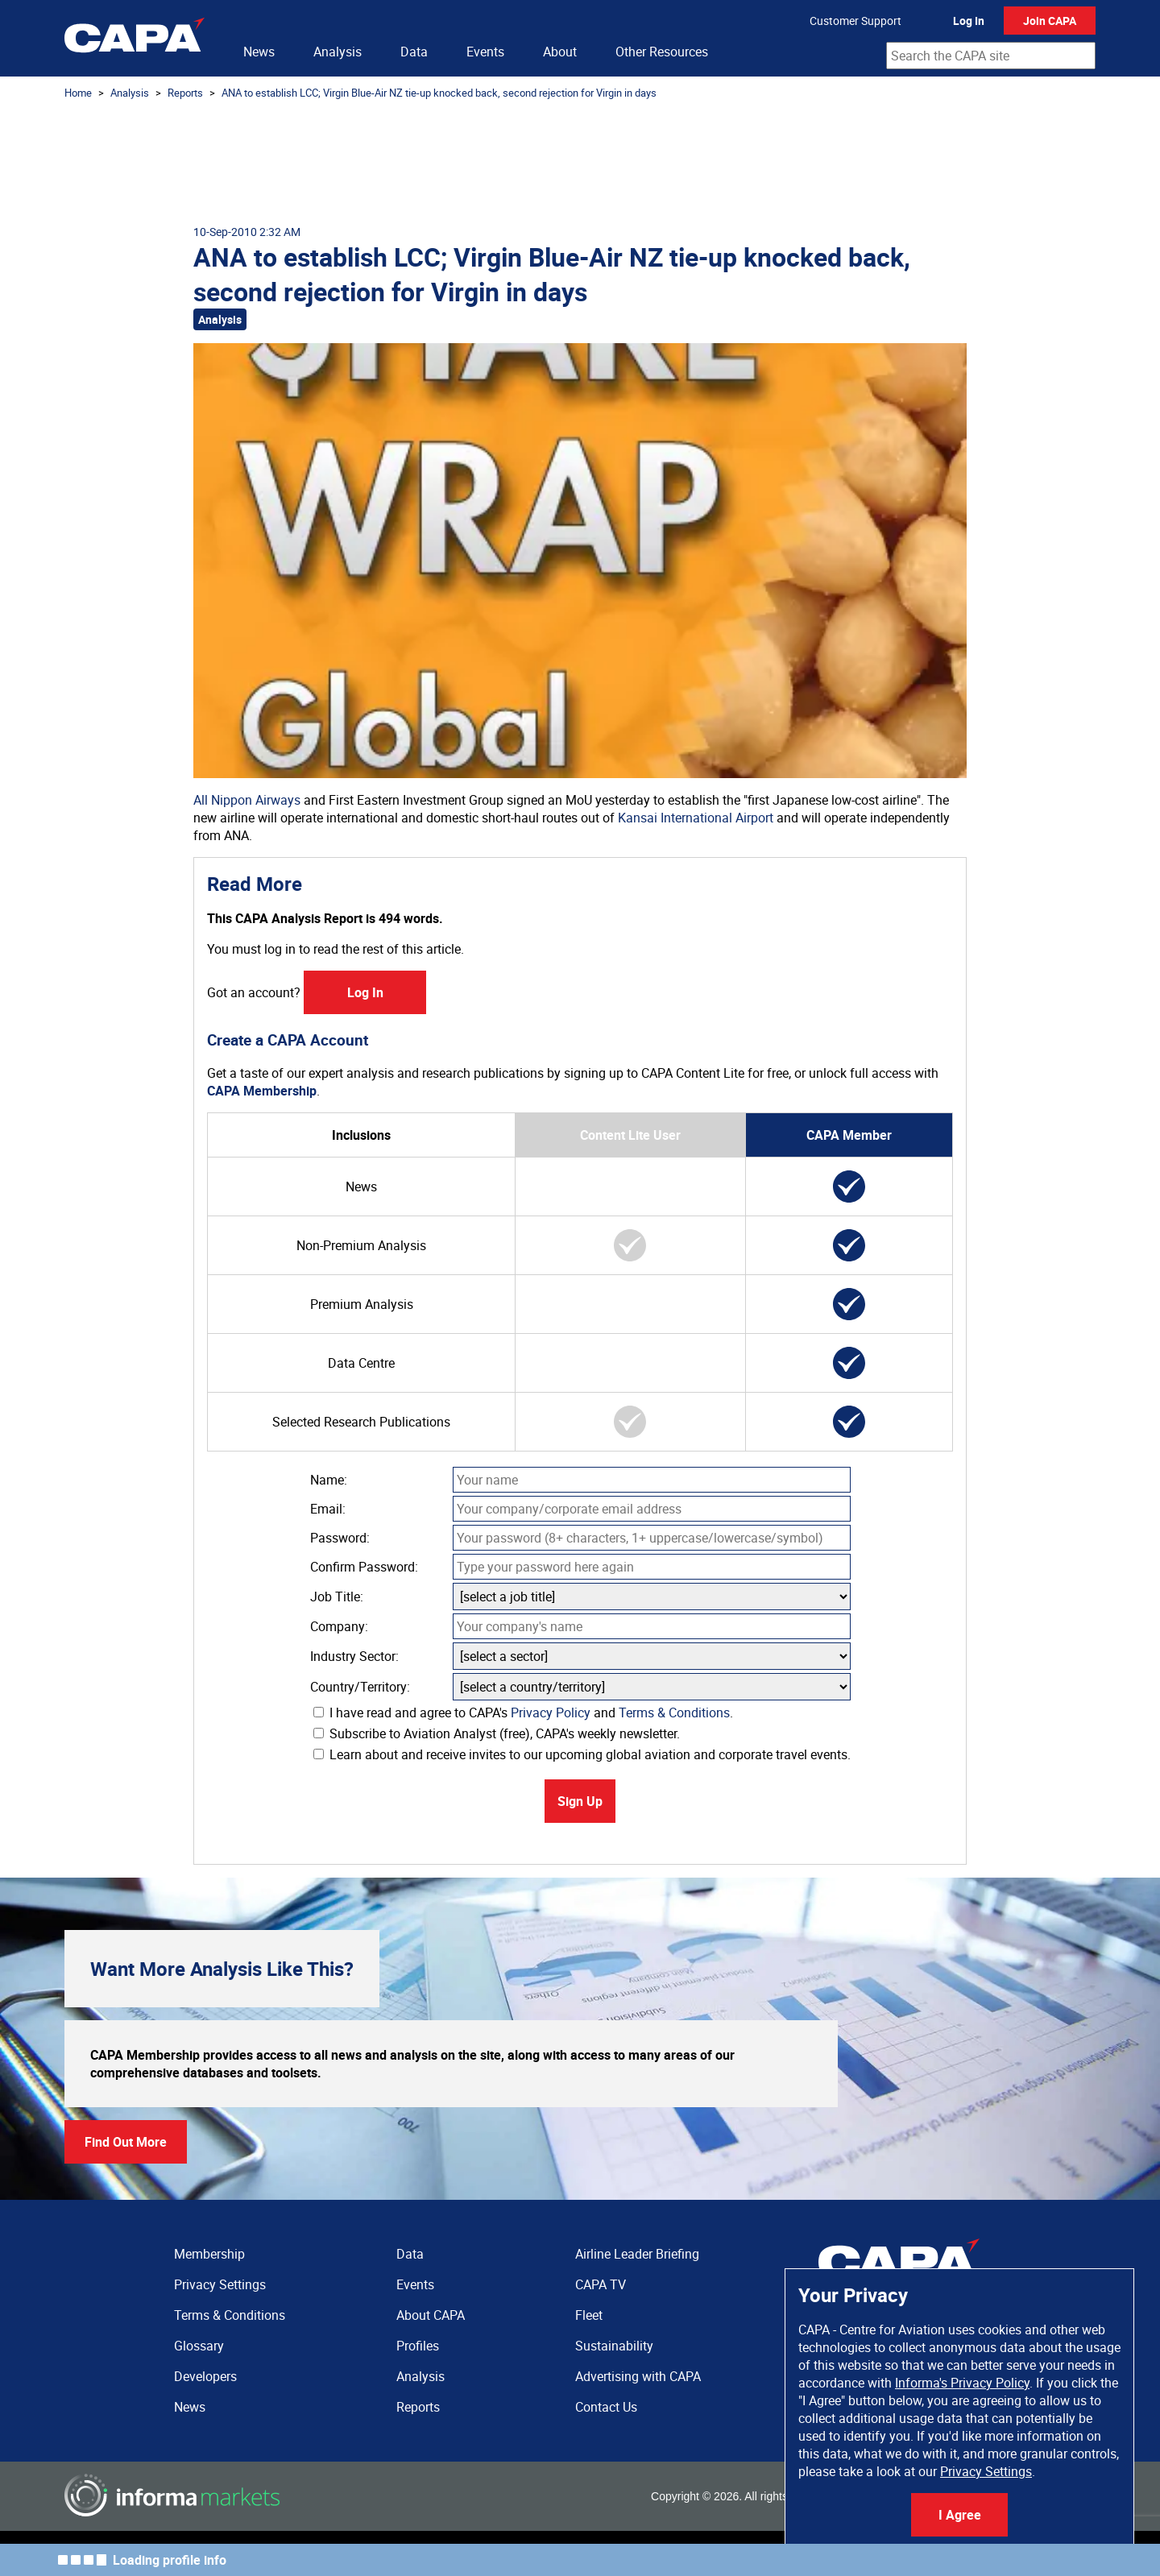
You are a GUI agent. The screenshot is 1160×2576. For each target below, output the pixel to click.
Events (485, 51)
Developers (205, 2376)
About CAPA (430, 2315)
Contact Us (606, 2407)
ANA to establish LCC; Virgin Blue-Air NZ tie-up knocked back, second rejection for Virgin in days (439, 92)
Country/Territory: (360, 1687)
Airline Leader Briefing (637, 2254)
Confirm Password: (364, 1567)
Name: (328, 1480)
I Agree (959, 2515)
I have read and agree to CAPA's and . (523, 1712)
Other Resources (661, 51)
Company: (339, 1626)
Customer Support (855, 20)
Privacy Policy (550, 1712)
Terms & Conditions (674, 1712)
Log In (968, 20)
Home (78, 92)
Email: (328, 1509)
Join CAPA (1049, 20)
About (560, 51)
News (259, 51)
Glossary (199, 2345)
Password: (340, 1538)
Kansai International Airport (695, 817)
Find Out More (126, 2142)
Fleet (589, 2315)
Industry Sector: (354, 1656)
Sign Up (580, 1801)
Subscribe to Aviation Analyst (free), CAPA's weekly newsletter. (496, 1733)
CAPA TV (600, 2284)
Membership (209, 2254)
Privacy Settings (986, 2471)
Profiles (417, 2345)
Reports (185, 92)
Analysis (337, 51)
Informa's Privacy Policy (962, 2383)
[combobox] (991, 55)
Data (414, 51)
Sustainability (614, 2345)
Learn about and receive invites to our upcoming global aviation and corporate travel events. (582, 1754)
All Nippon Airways (246, 800)
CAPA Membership (262, 1091)
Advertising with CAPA (638, 2376)
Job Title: (336, 1596)
